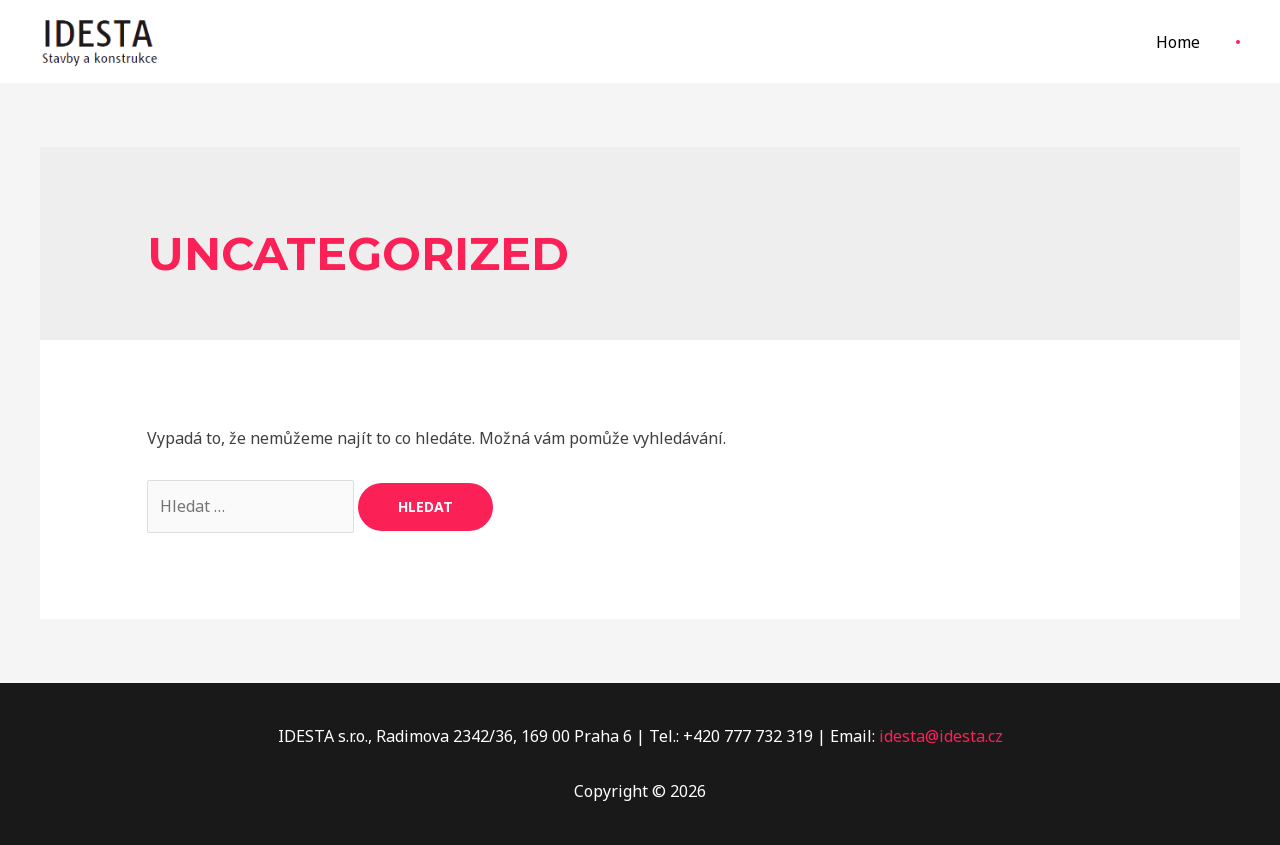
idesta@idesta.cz (941, 736)
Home (1178, 42)
